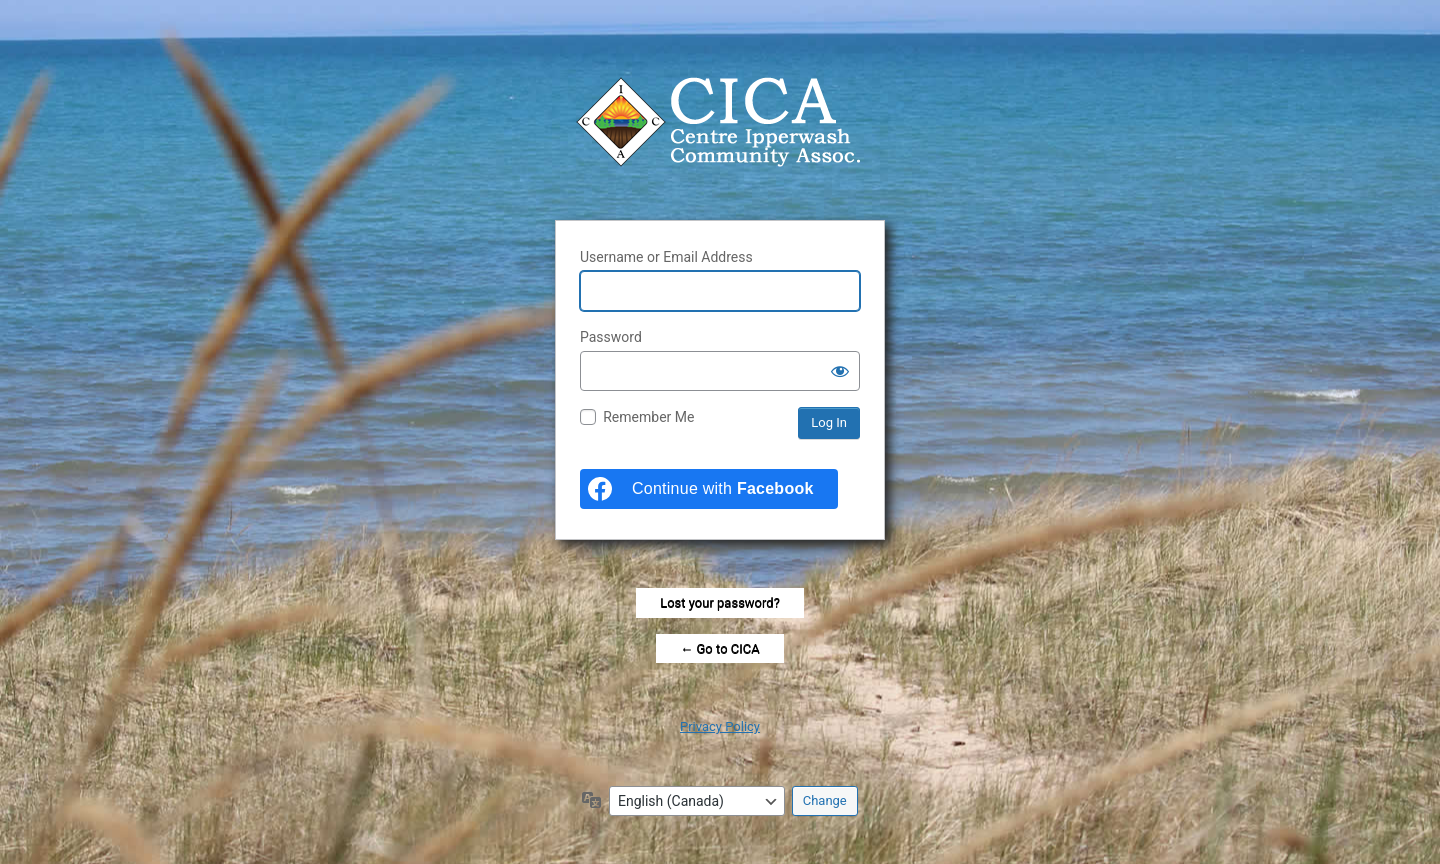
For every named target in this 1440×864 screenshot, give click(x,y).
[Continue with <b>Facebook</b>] (709, 489)
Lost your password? (720, 602)
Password (611, 337)
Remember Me (648, 417)
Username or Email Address (666, 257)
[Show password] (840, 371)
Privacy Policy (720, 726)
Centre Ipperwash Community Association (720, 122)
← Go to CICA (719, 648)
